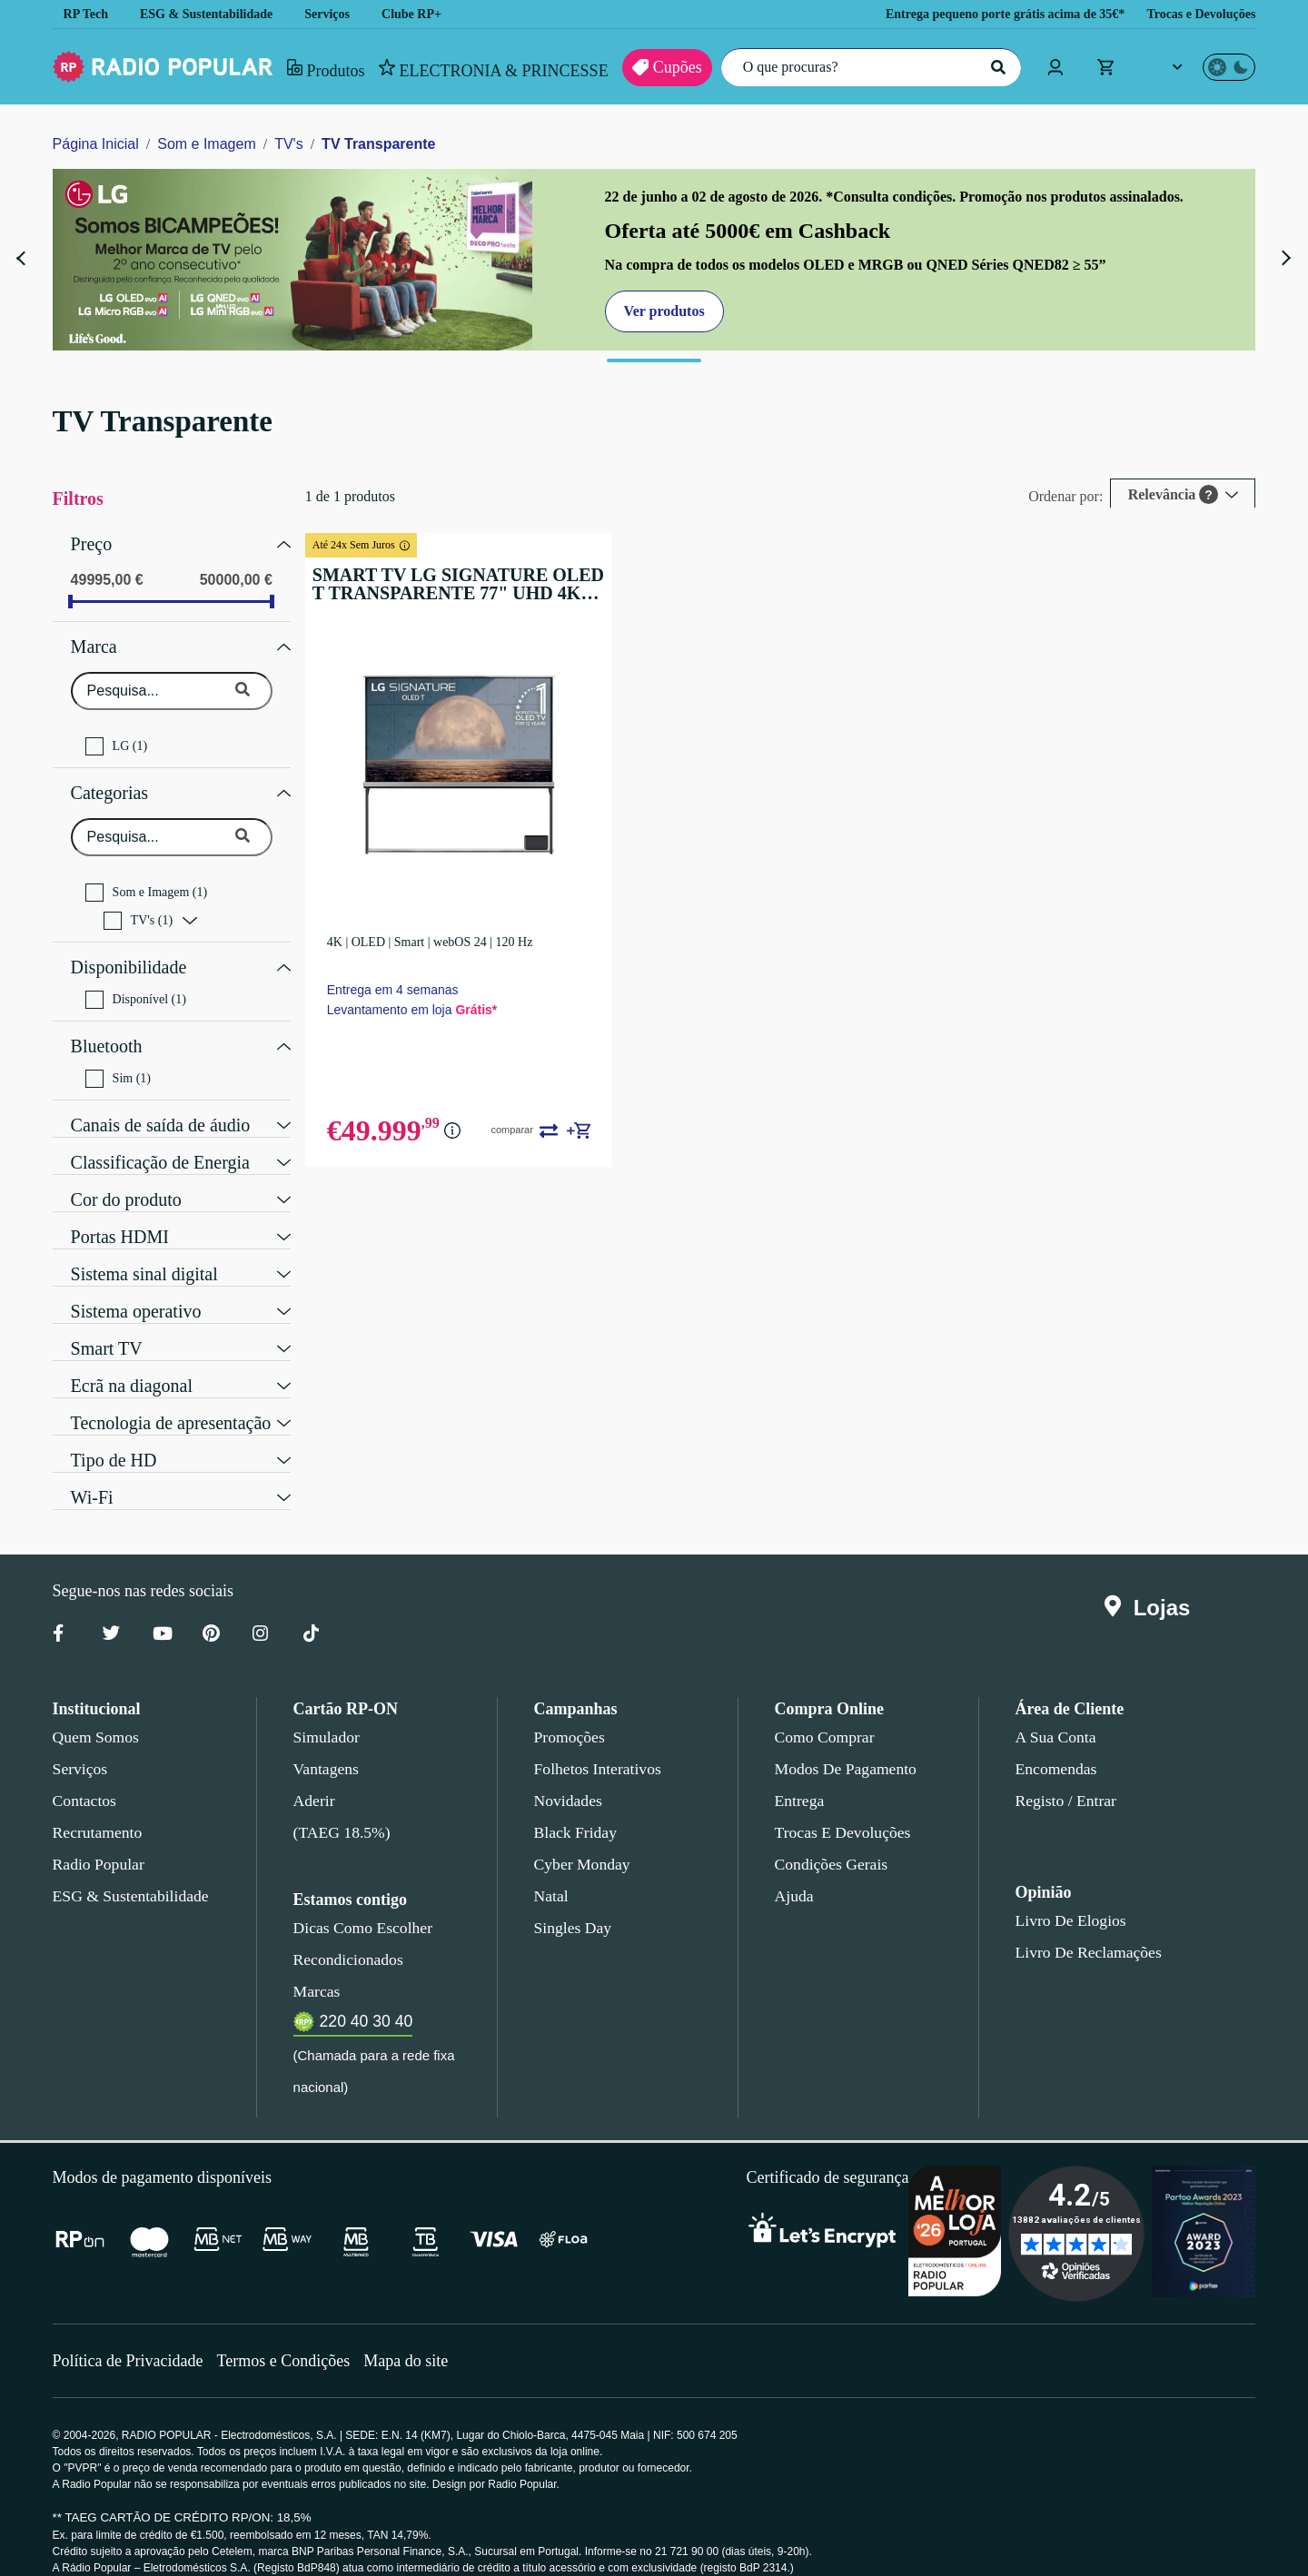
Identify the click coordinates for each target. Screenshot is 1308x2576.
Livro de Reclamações (1084, 1929)
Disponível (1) (133, 981)
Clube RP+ (424, 14)
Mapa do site (417, 2337)
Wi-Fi (89, 1473)
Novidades (568, 1778)
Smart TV (107, 1324)
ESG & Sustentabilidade (212, 14)
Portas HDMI (116, 1212)
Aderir (312, 1778)
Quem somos (95, 1714)
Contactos (86, 1778)
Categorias (113, 782)
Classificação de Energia (164, 1138)
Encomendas (1055, 1746)
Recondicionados (345, 1937)
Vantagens (327, 1746)
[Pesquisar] (995, 67)
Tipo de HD (112, 1435)
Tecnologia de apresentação (178, 1398)
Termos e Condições (290, 2337)
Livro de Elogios (1065, 1897)
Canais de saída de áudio (167, 1100)
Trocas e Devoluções (1195, 14)
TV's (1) (136, 907)
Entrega (800, 1778)
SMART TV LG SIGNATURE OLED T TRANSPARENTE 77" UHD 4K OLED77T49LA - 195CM (461, 584)
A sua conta (1056, 1714)
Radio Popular (96, 1841)
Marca (95, 640)
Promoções (569, 1714)
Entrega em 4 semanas (404, 985)
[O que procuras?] (866, 67)
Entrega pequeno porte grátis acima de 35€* (981, 14)
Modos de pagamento (844, 1746)
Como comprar (824, 1714)
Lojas (1151, 1585)
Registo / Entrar (1067, 1778)
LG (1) (114, 737)
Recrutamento (98, 1809)
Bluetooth (107, 1026)
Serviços (339, 14)
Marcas (316, 1968)
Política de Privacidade (130, 2337)
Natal (552, 1873)
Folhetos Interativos (597, 1746)
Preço (92, 542)
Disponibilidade (127, 951)
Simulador (324, 1714)
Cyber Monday (580, 1841)
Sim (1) (116, 1056)
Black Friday (571, 1809)
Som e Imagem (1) (147, 879)
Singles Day (569, 1905)
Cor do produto (130, 1175)
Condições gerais (830, 1841)
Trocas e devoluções (840, 1809)
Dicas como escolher (358, 1905)
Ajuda (793, 1873)
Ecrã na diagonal (135, 1361)
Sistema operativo (140, 1286)
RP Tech (86, 14)
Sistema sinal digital (145, 1249)
